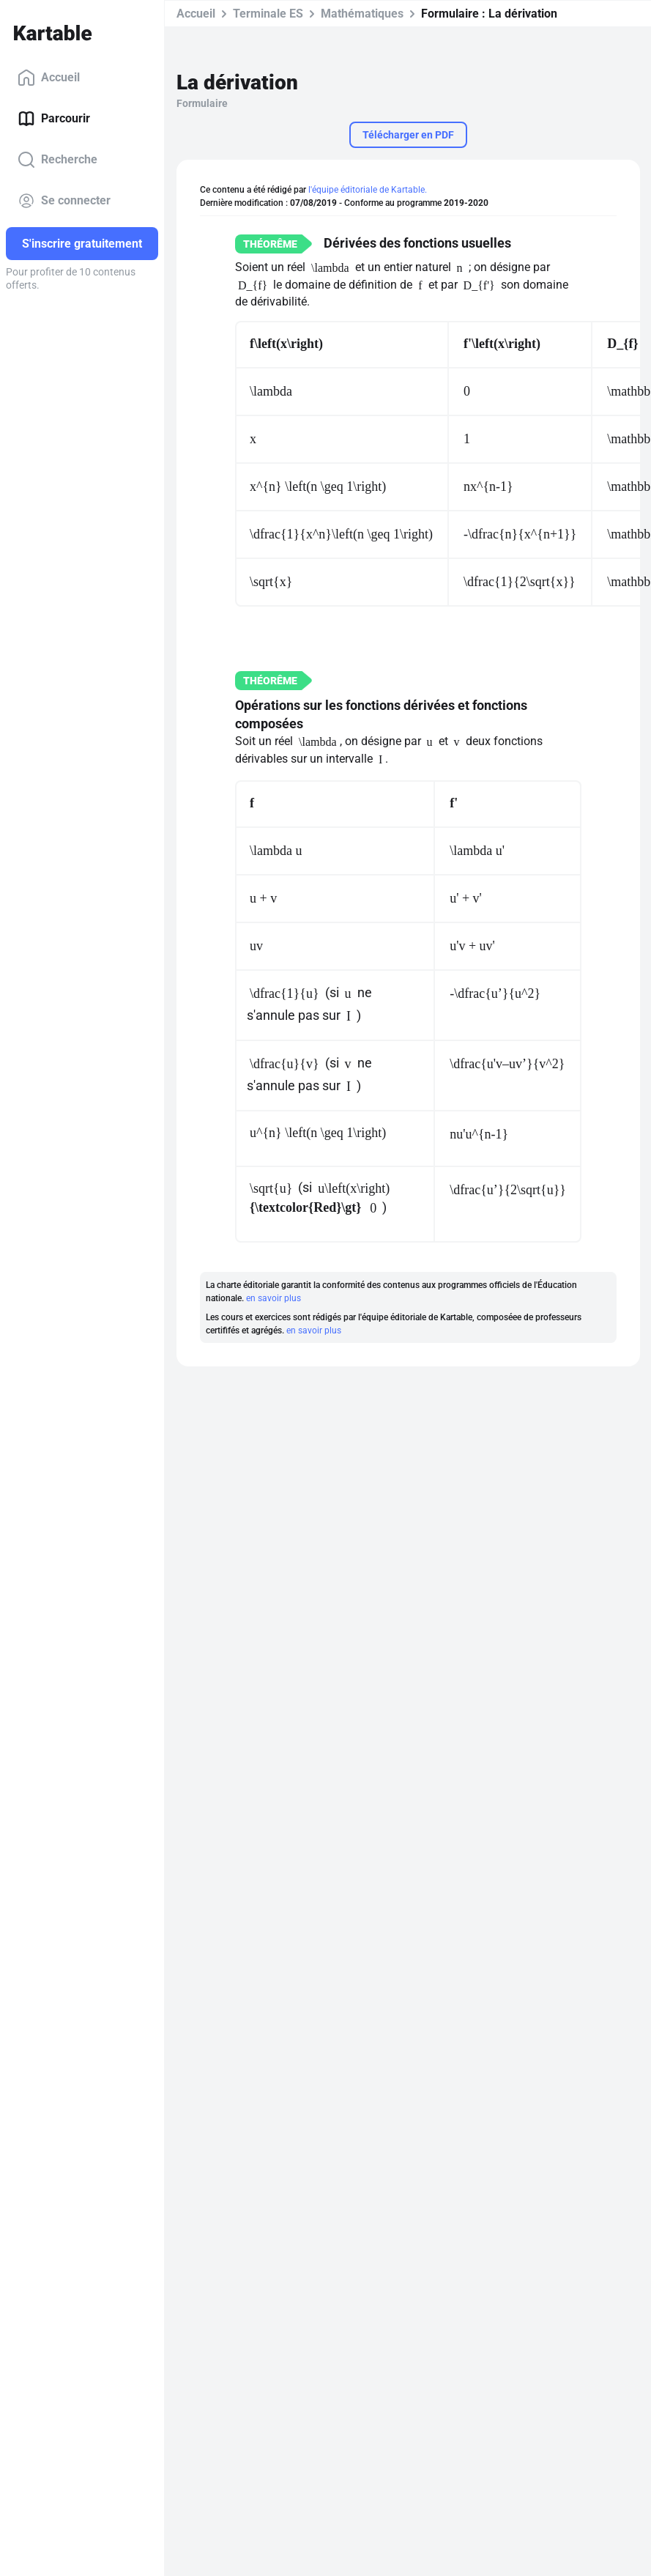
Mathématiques (362, 14)
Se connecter (64, 201)
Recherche (57, 160)
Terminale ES (268, 14)
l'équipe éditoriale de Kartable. (367, 190)
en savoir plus (273, 1298)
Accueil (49, 77)
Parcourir (54, 118)
